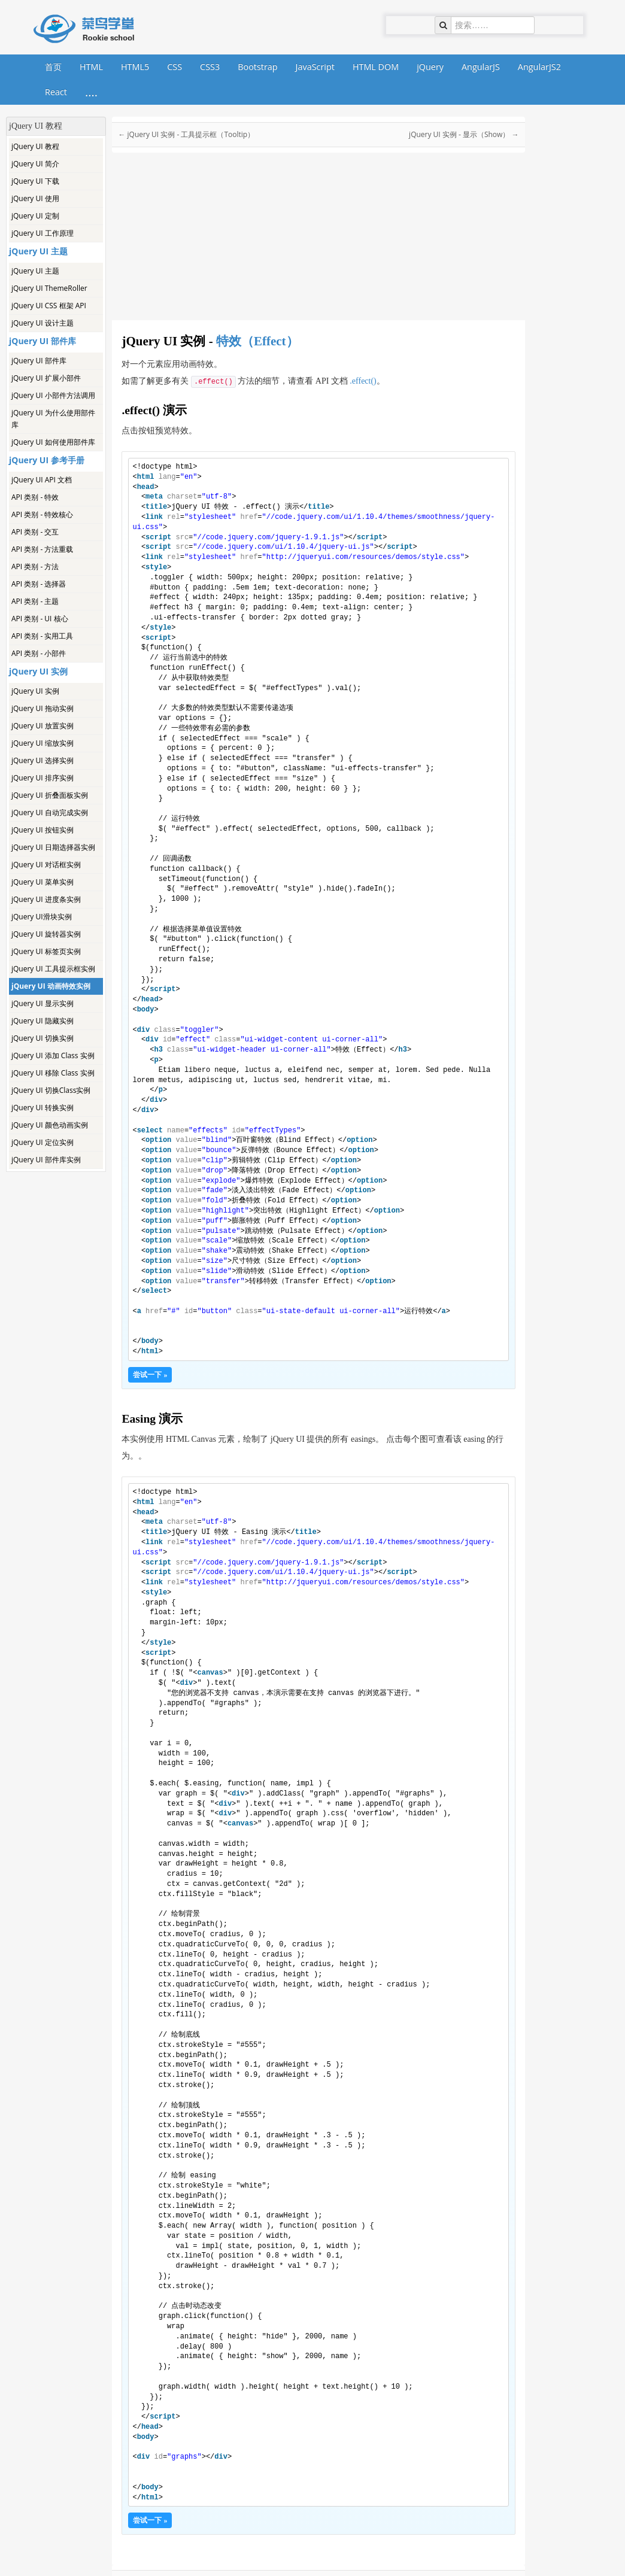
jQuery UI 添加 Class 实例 (53, 1055)
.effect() (363, 380)
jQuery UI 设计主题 (42, 323)
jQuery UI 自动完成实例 (49, 812)
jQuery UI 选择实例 (42, 760)
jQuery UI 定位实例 (42, 1142)
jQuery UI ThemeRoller (49, 288)
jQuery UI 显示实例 (42, 1003)
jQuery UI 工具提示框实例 (53, 969)
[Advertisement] (55, 1351)
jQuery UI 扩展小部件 (46, 378)
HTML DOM (376, 66)
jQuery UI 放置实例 (42, 726)
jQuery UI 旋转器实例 (46, 934)
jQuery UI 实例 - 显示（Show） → (463, 134)
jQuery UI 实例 (35, 691)
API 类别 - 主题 (35, 601)
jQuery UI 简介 (35, 164)
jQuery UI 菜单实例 (42, 882)
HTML (91, 66)
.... (91, 92)
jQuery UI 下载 (35, 181)
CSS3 (210, 66)
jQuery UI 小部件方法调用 (53, 395)
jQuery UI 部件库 (38, 361)
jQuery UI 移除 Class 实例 (53, 1073)
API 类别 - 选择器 (38, 584)
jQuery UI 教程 (35, 146)
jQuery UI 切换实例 (42, 1038)
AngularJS (481, 66)
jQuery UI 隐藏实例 (42, 1021)
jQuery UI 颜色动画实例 (49, 1125)
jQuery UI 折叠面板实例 (49, 795)
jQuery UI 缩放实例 (42, 743)
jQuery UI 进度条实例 (46, 899)
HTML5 (135, 66)
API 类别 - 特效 (35, 497)
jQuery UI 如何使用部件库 (53, 442)
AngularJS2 (539, 66)
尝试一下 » (150, 1375)
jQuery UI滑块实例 (41, 917)
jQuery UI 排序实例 (42, 778)
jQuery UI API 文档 (41, 480)
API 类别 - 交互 (35, 532)
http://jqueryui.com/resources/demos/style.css (363, 557)
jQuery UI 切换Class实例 (50, 1090)
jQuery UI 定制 (35, 216)
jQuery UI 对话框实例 (46, 864)
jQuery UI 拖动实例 (42, 708)
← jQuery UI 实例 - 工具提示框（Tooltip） (186, 134)
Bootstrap (257, 66)
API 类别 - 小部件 (38, 653)
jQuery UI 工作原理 (42, 233)
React (56, 92)
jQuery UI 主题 (35, 271)
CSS (174, 66)
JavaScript (315, 66)
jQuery (430, 66)
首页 (53, 66)
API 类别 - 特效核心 (42, 514)
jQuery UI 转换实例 (42, 1107)
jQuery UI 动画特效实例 (50, 986)
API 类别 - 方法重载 (42, 549)
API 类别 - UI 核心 (39, 618)
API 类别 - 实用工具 (42, 636)
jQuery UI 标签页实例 (46, 951)
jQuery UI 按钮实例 (42, 830)
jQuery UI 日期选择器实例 (53, 847)
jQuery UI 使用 (35, 198)
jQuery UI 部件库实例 (46, 1160)
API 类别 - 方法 (35, 566)
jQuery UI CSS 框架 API (48, 305)
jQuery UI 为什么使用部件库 (53, 419)
